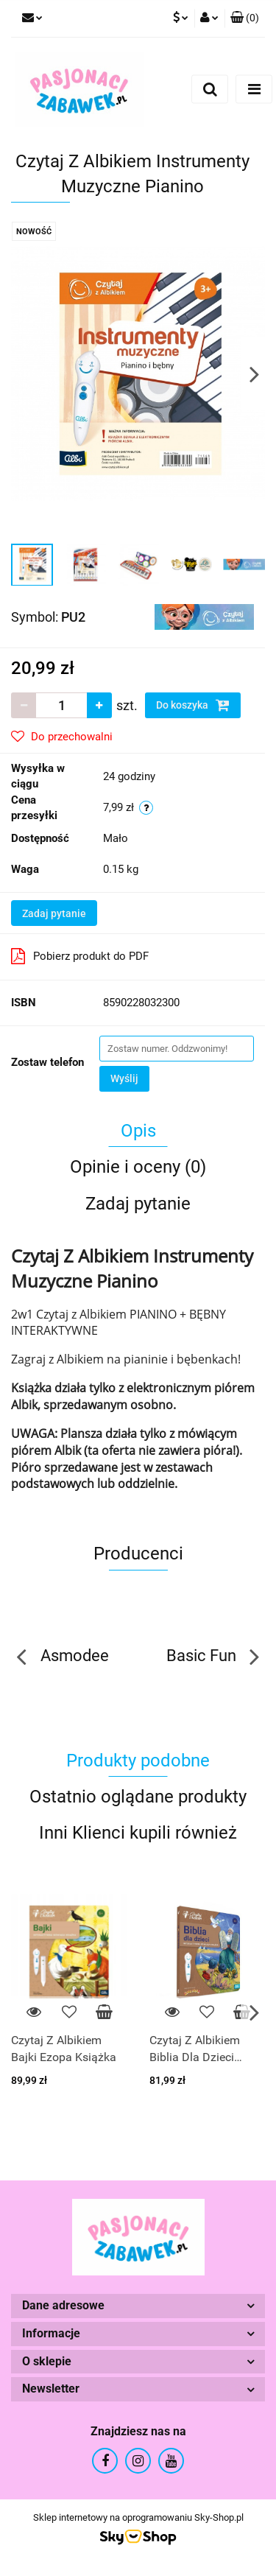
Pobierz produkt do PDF (80, 956)
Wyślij (124, 1078)
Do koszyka (193, 705)
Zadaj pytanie (54, 913)
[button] (244, 18)
